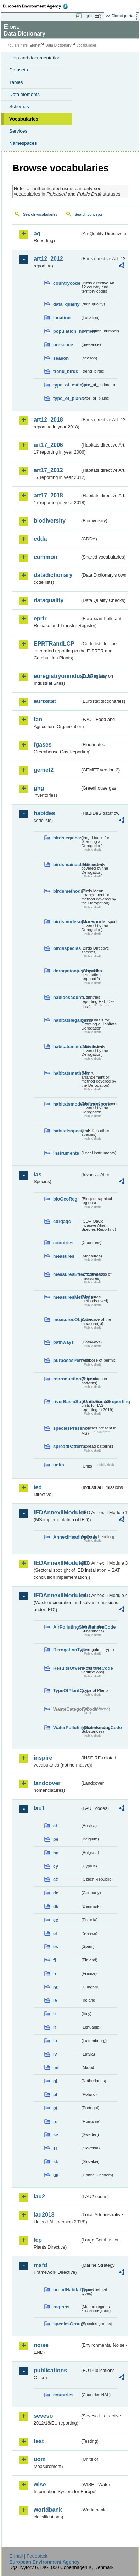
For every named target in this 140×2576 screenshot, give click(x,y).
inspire (43, 1758)
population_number (66, 331)
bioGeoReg (65, 1199)
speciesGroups (66, 2323)
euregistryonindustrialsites (57, 676)
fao (38, 719)
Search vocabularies (40, 214)
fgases (43, 745)
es (55, 1946)
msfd (40, 2265)
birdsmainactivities (66, 864)
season (61, 358)
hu (56, 1987)
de (55, 1893)
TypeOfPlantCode (66, 1690)
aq (37, 233)
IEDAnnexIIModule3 (57, 1563)
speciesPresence (66, 1428)
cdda (40, 539)
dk (55, 1906)
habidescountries (66, 997)
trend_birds (65, 371)
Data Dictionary (58, 45)
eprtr (40, 618)
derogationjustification (66, 970)
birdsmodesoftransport (66, 921)
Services (18, 131)
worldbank (48, 2510)
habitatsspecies (66, 1130)
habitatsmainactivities (66, 1046)
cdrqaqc (62, 1221)
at (55, 1825)
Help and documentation (35, 57)
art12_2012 (48, 259)
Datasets (18, 70)
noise (41, 2345)
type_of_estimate (66, 385)
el (55, 1933)
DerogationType (66, 1649)
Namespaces (23, 143)
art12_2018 (48, 420)
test (39, 2441)
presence (63, 344)
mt (56, 2067)
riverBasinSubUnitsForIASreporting (66, 1401)
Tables (16, 82)
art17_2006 (48, 445)
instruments (66, 1153)
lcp (38, 2240)
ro (55, 2121)
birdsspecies (66, 948)
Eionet (35, 45)
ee (55, 1920)
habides (44, 813)
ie (55, 2000)
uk (55, 2175)
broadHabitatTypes (66, 2289)
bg (56, 1852)
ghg (39, 788)
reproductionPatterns (66, 1378)
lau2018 (44, 2215)
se (55, 2134)
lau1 (39, 1808)
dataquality (48, 600)
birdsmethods (66, 891)
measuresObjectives (66, 1319)
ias (37, 1174)
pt (55, 2108)
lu (55, 2040)
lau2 (39, 2196)
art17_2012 (48, 470)
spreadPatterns (66, 1446)
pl (55, 2094)
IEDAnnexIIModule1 (57, 1512)
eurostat (45, 701)
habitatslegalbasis (66, 1020)
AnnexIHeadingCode (66, 1537)
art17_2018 (48, 495)
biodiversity (50, 521)
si (55, 2148)
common (45, 557)
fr (54, 1973)
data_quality (66, 304)
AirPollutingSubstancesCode (66, 1627)
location (62, 317)
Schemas (19, 106)
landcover (47, 1783)
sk (55, 2161)
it (54, 2013)
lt (54, 2027)
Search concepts (88, 214)
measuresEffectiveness (66, 1274)
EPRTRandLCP (54, 644)
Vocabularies (23, 119)
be (55, 1839)
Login (87, 16)
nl (55, 2081)
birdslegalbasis (66, 837)
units (58, 1465)
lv (55, 2054)
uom (40, 2459)
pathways (63, 1342)
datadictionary (53, 575)
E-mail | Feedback (28, 2556)
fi (54, 1960)
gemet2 (44, 770)
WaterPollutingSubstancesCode (66, 1727)
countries (63, 1242)
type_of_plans (66, 398)
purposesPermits (66, 1360)
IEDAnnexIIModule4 (57, 1595)
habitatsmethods (66, 1073)
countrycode (66, 283)
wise (40, 2484)
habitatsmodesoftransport (66, 1104)
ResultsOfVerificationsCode (66, 1668)
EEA (37, 6)
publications (50, 2370)
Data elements (24, 94)
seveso (43, 2416)
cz (55, 1879)
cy (55, 1866)
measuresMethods (66, 1297)
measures (63, 1256)
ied (38, 1487)
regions (61, 2306)
